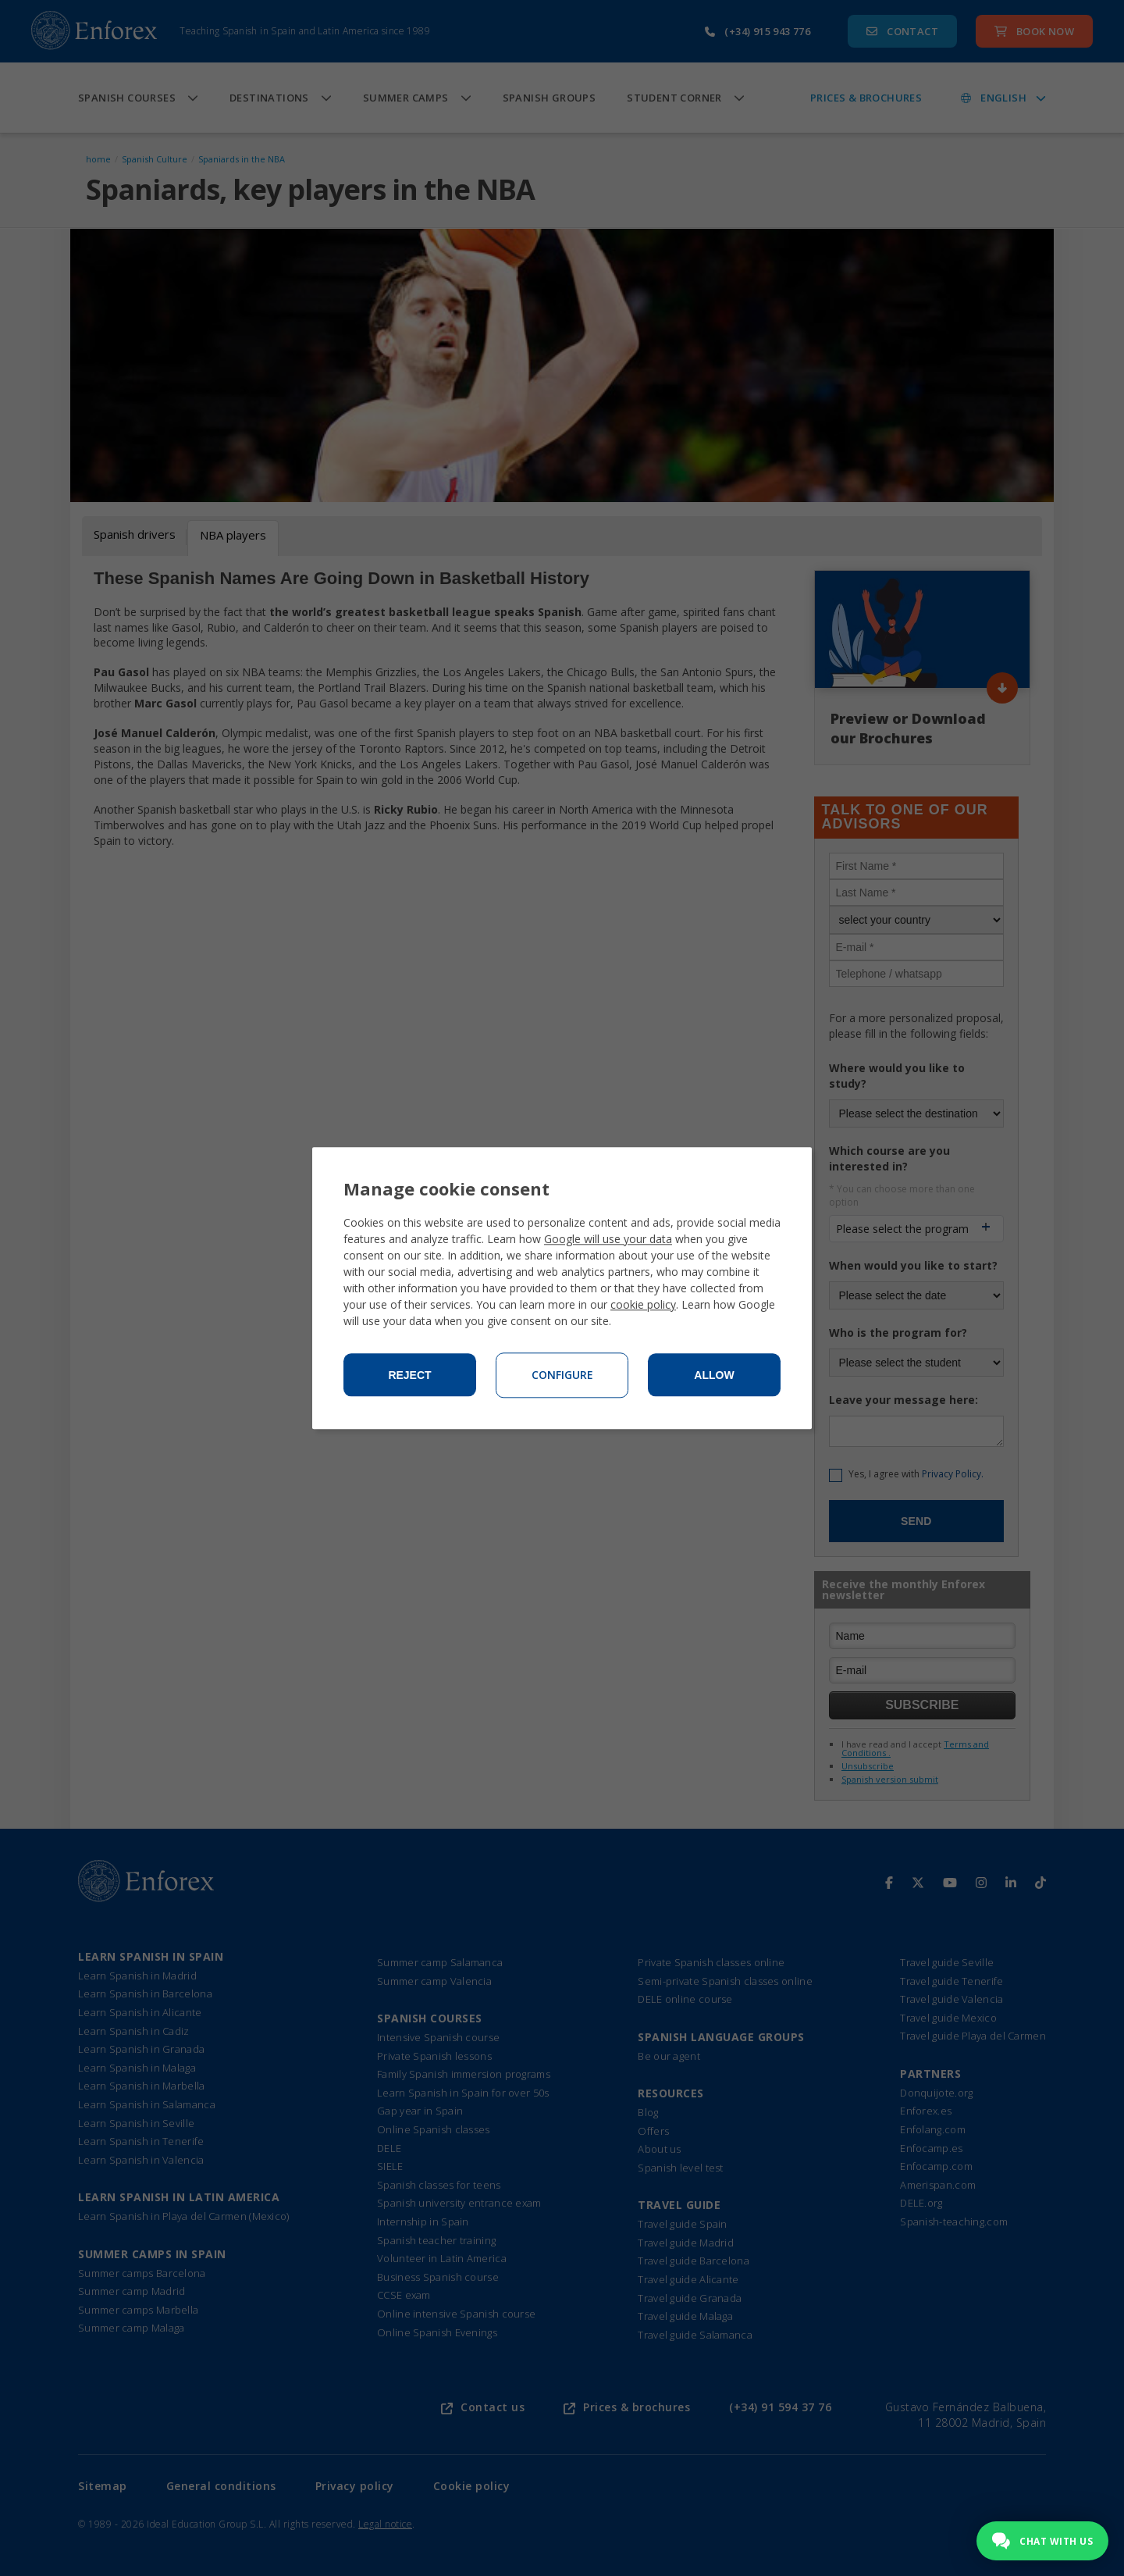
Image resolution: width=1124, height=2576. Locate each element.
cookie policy (643, 1304)
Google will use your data (608, 1238)
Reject (409, 1375)
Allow (714, 1375)
